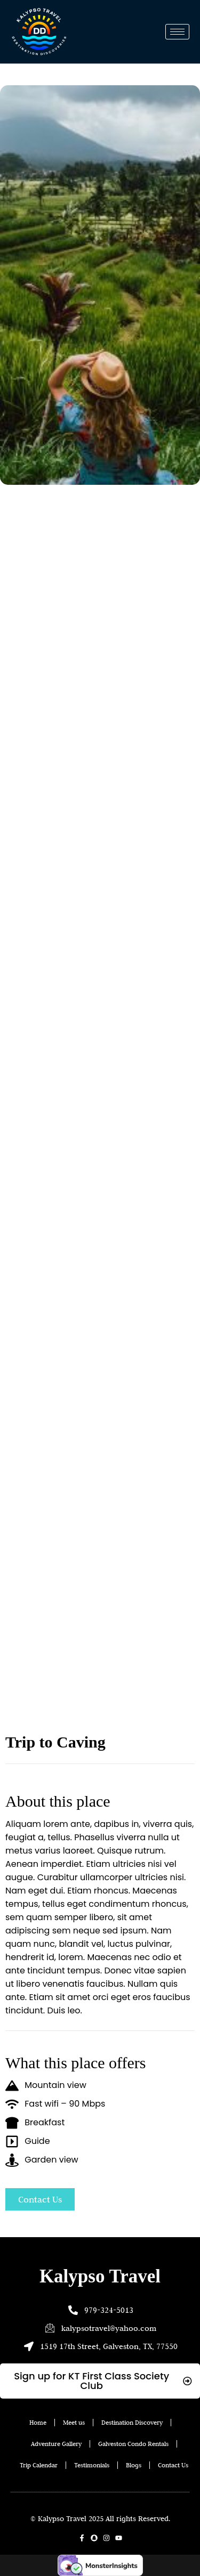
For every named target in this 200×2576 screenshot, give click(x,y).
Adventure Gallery (56, 2444)
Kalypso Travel (100, 2273)
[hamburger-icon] (177, 31)
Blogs (133, 2465)
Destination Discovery (132, 2422)
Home (37, 2422)
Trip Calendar (39, 2465)
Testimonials (91, 2465)
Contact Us (173, 2465)
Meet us (74, 2422)
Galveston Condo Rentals (133, 2444)
